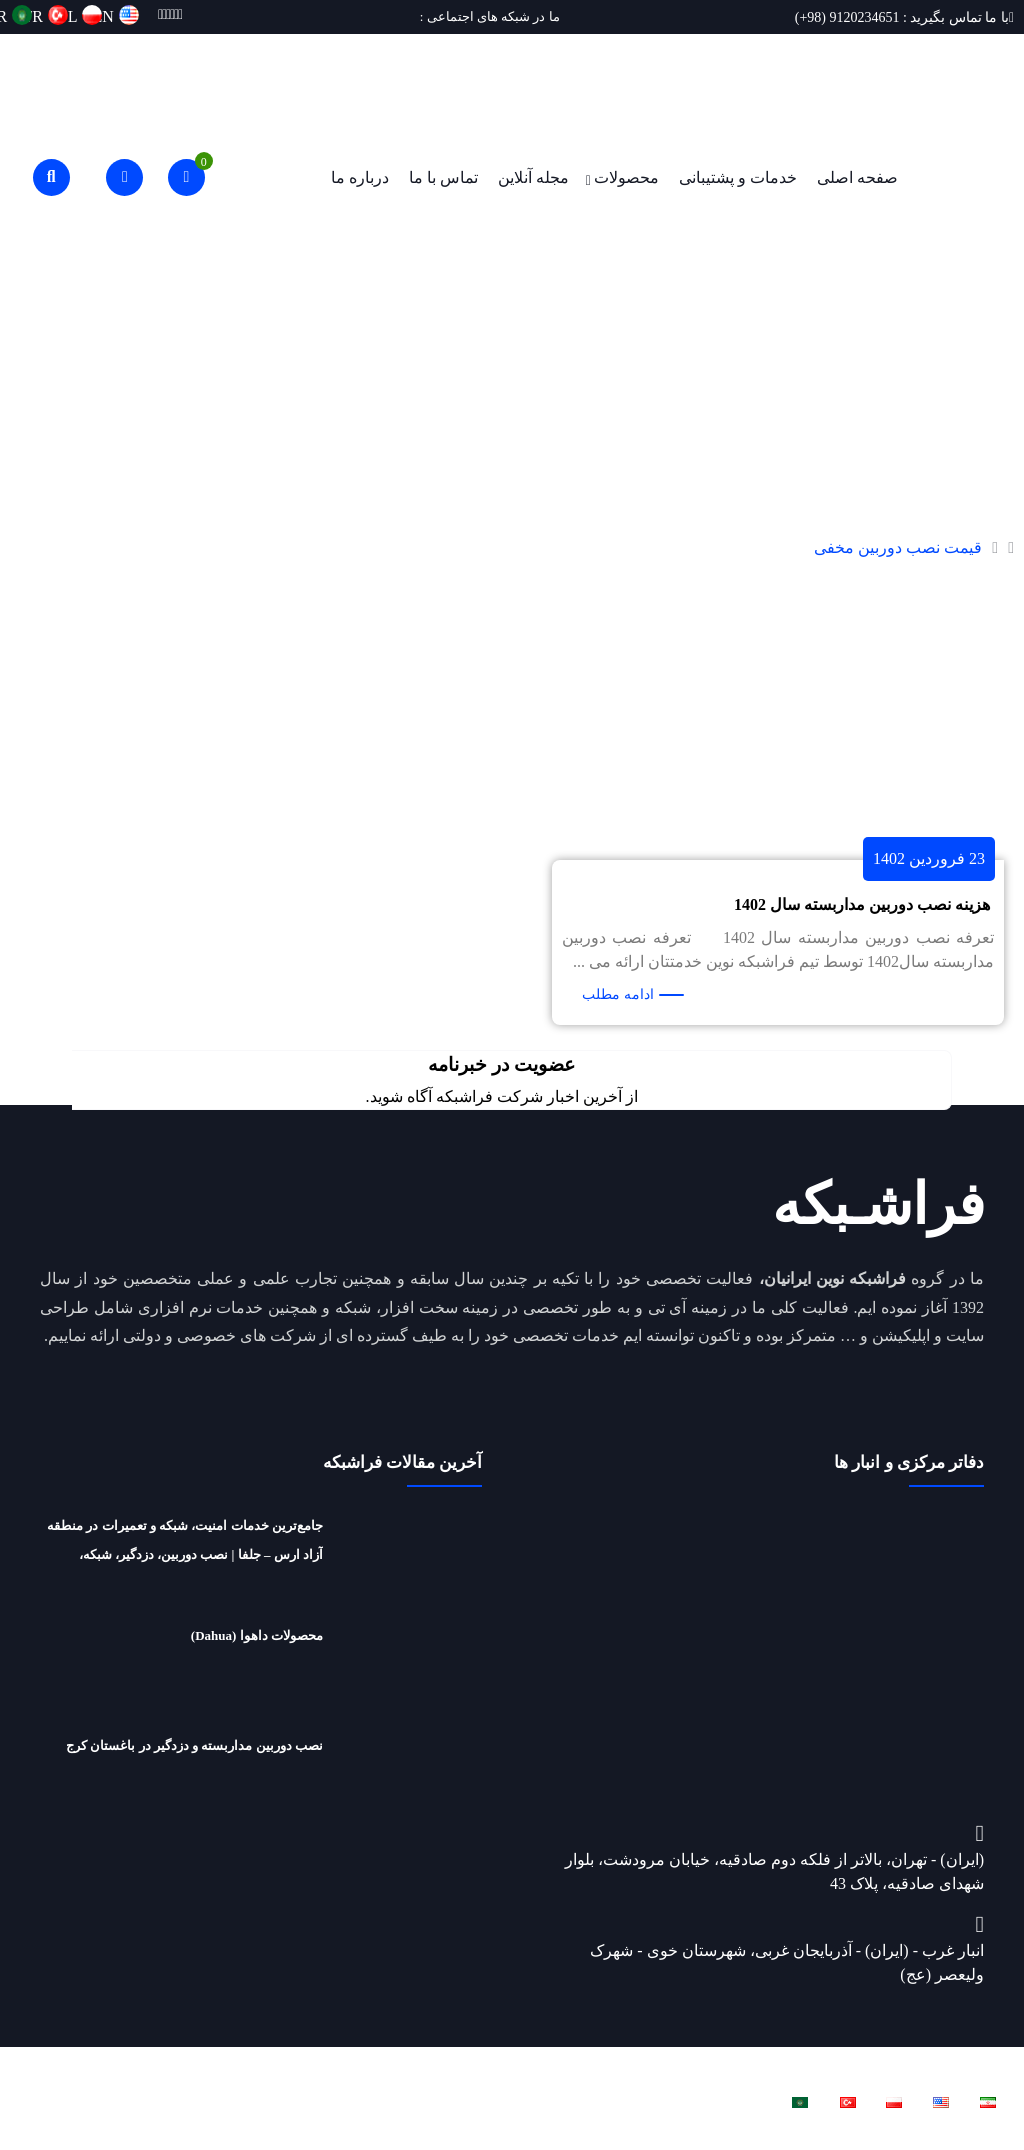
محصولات (626, 177)
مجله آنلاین (533, 177)
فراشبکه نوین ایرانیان (776, 2063)
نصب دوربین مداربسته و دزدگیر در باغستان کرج (194, 1745)
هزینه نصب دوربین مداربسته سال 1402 (862, 904)
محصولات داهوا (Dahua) (257, 1635)
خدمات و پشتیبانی (738, 177)
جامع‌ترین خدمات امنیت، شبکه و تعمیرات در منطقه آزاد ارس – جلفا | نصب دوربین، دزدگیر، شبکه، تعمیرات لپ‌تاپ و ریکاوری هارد (185, 1554)
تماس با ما (443, 177)
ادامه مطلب (618, 994)
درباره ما (360, 177)
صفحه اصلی (857, 177)
